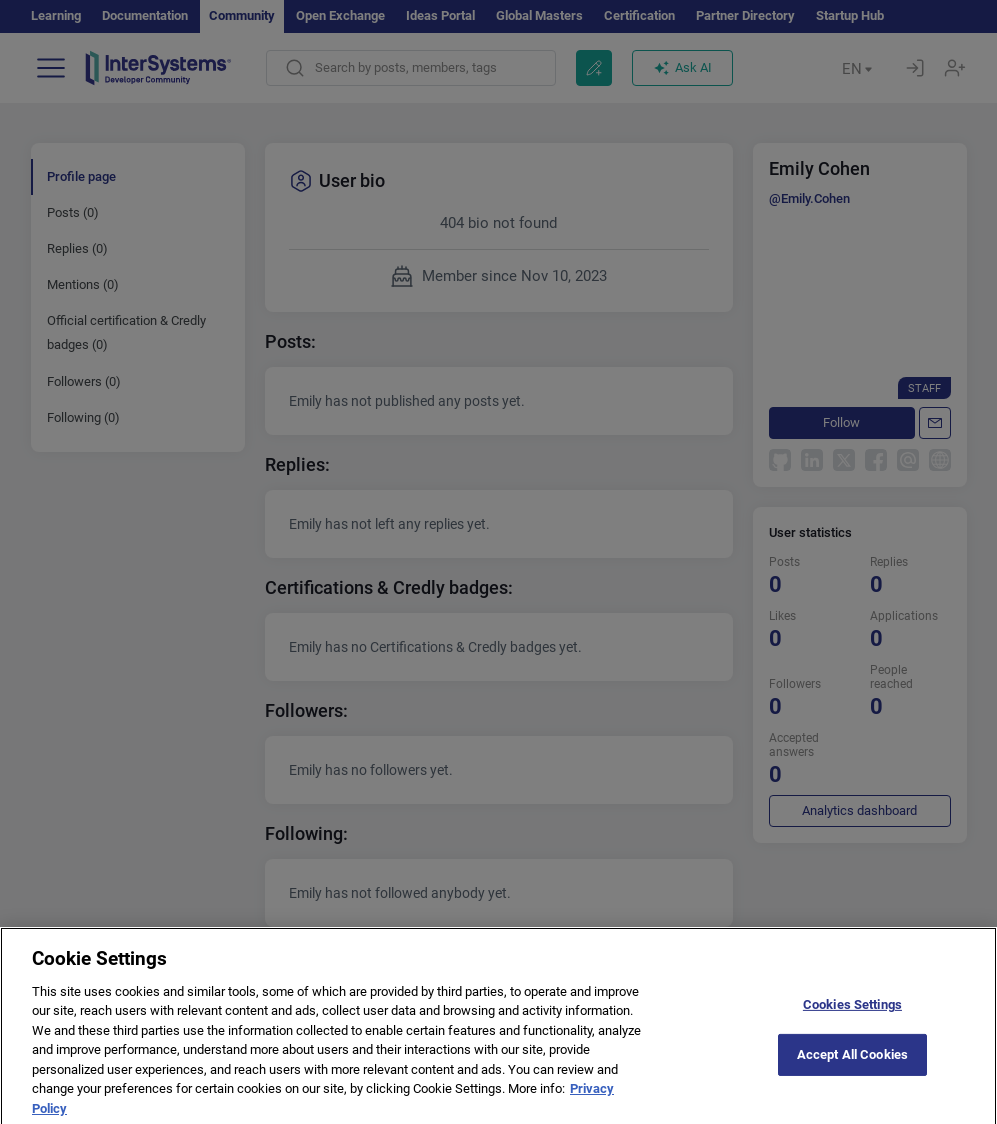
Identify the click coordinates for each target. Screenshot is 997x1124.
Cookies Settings (852, 1024)
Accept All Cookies (852, 1074)
